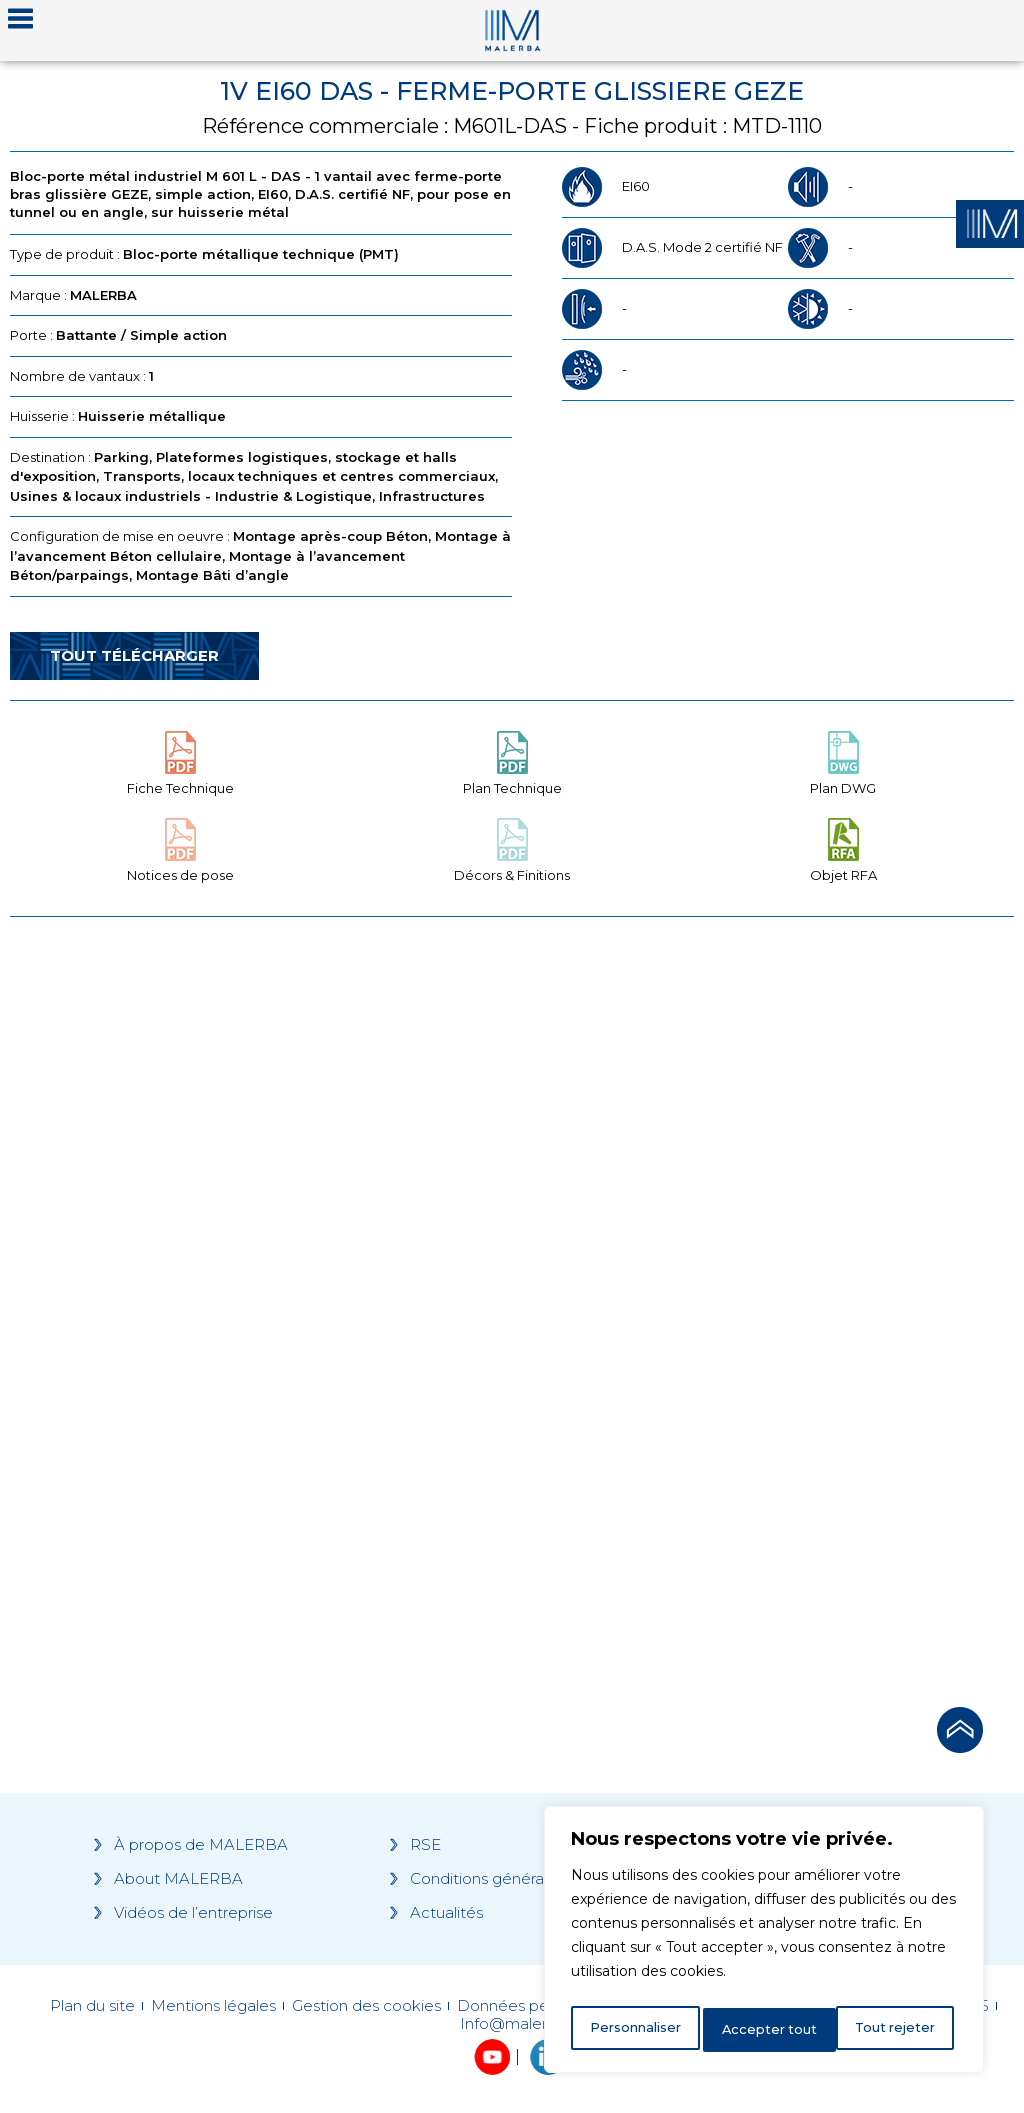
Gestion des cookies (366, 2006)
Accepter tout (893, 2030)
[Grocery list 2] (768, 1306)
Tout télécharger (134, 655)
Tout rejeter (765, 2030)
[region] (764, 1944)
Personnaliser (636, 2030)
